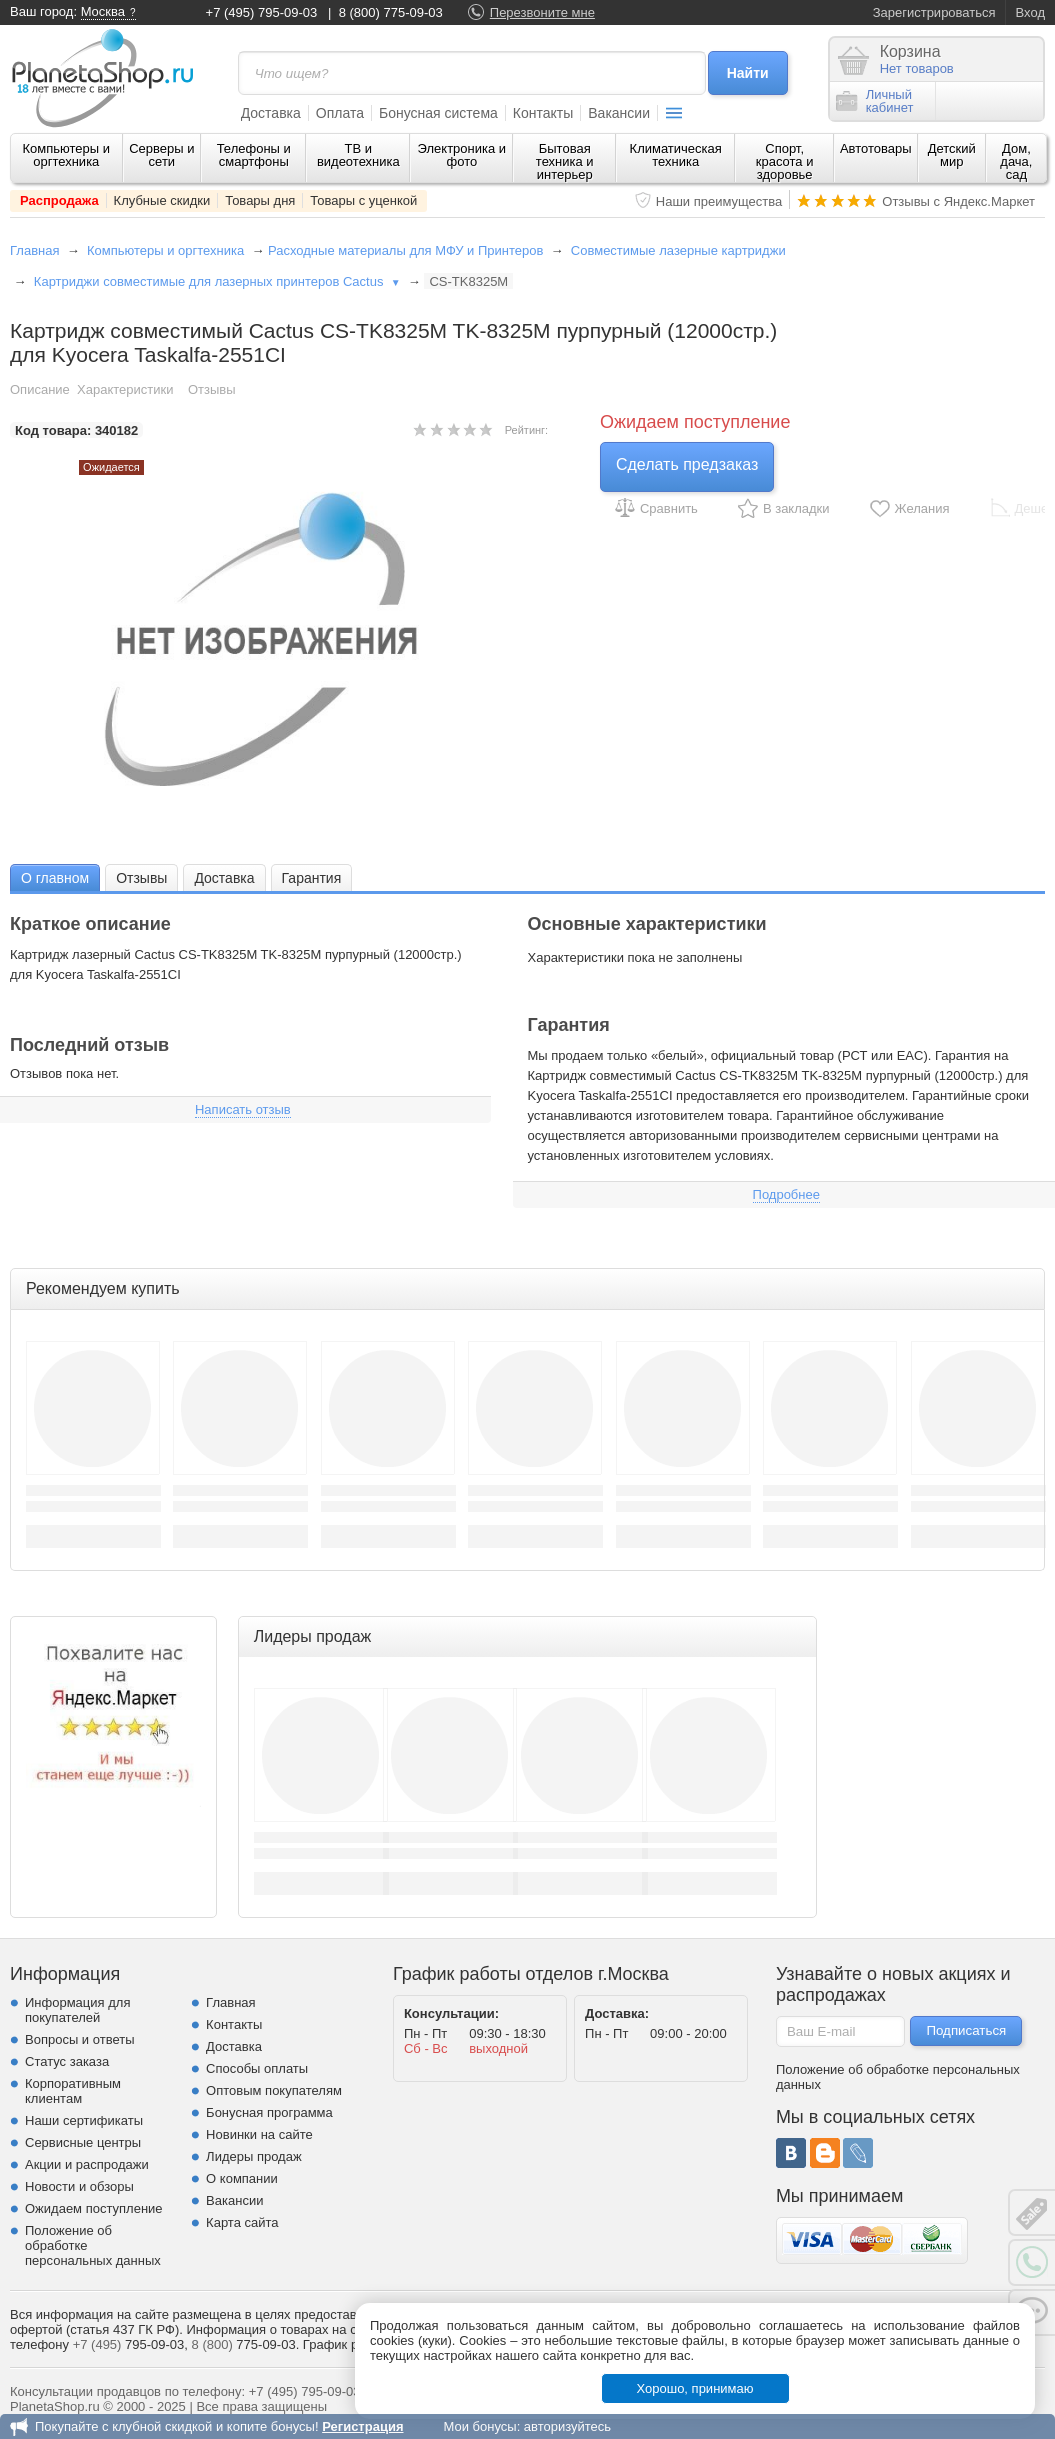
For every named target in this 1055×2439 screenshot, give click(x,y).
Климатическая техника (676, 155)
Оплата (340, 113)
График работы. (351, 2344)
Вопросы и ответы (79, 2039)
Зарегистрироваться (934, 12)
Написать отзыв (243, 1109)
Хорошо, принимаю (695, 2388)
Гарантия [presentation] (312, 878)
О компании (242, 2178)
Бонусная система (438, 113)
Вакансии (619, 113)
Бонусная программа (269, 2112)
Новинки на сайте (259, 2134)
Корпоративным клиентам (73, 2091)
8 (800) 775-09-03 (391, 12)
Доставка (271, 113)
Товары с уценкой (363, 200)
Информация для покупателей (77, 2010)
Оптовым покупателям (274, 2090)
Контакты (543, 113)
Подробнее (786, 1194)
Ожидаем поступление (94, 2208)
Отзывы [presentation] (141, 878)
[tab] (55, 877)
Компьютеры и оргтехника (67, 155)
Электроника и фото (462, 155)
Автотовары (876, 148)
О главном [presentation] (55, 878)
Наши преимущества (719, 201)
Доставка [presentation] (224, 878)
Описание (40, 389)
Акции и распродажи (87, 2164)
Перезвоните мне (542, 12)
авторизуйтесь (567, 2426)
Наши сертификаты (84, 2120)
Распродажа (59, 200)
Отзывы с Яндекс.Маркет (958, 201)
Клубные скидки (162, 200)
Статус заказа (67, 2061)
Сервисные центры (83, 2142)
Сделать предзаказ (687, 464)
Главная (34, 250)
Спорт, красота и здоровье (785, 161)
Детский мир (952, 155)
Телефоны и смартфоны (254, 155)
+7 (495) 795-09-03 (262, 12)
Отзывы (212, 389)
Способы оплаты (257, 2068)
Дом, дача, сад (1016, 161)
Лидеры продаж (254, 2156)
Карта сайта (242, 2222)
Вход (1030, 12)
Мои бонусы (479, 2426)
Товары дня (260, 200)
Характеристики (125, 389)
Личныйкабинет (875, 101)
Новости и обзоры (79, 2186)
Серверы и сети (161, 155)
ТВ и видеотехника (358, 155)
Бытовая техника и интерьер (565, 161)
